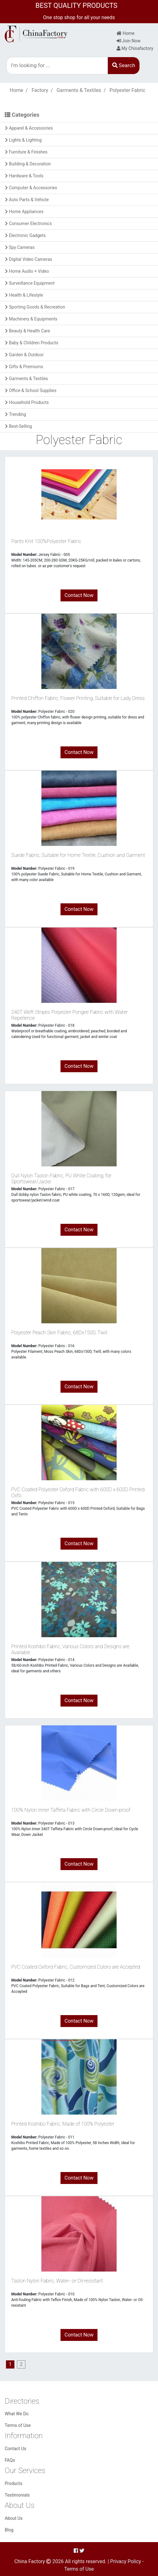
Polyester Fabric (127, 90)
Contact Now (79, 595)
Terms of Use (18, 2425)
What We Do (17, 2413)
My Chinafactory (135, 48)
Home (125, 33)
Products (13, 2483)
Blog (9, 2529)
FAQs (10, 2460)
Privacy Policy (125, 2561)
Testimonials (17, 2495)
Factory (40, 90)
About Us (14, 2518)
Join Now (128, 40)
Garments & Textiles (78, 90)
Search (123, 65)
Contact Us (15, 2448)
